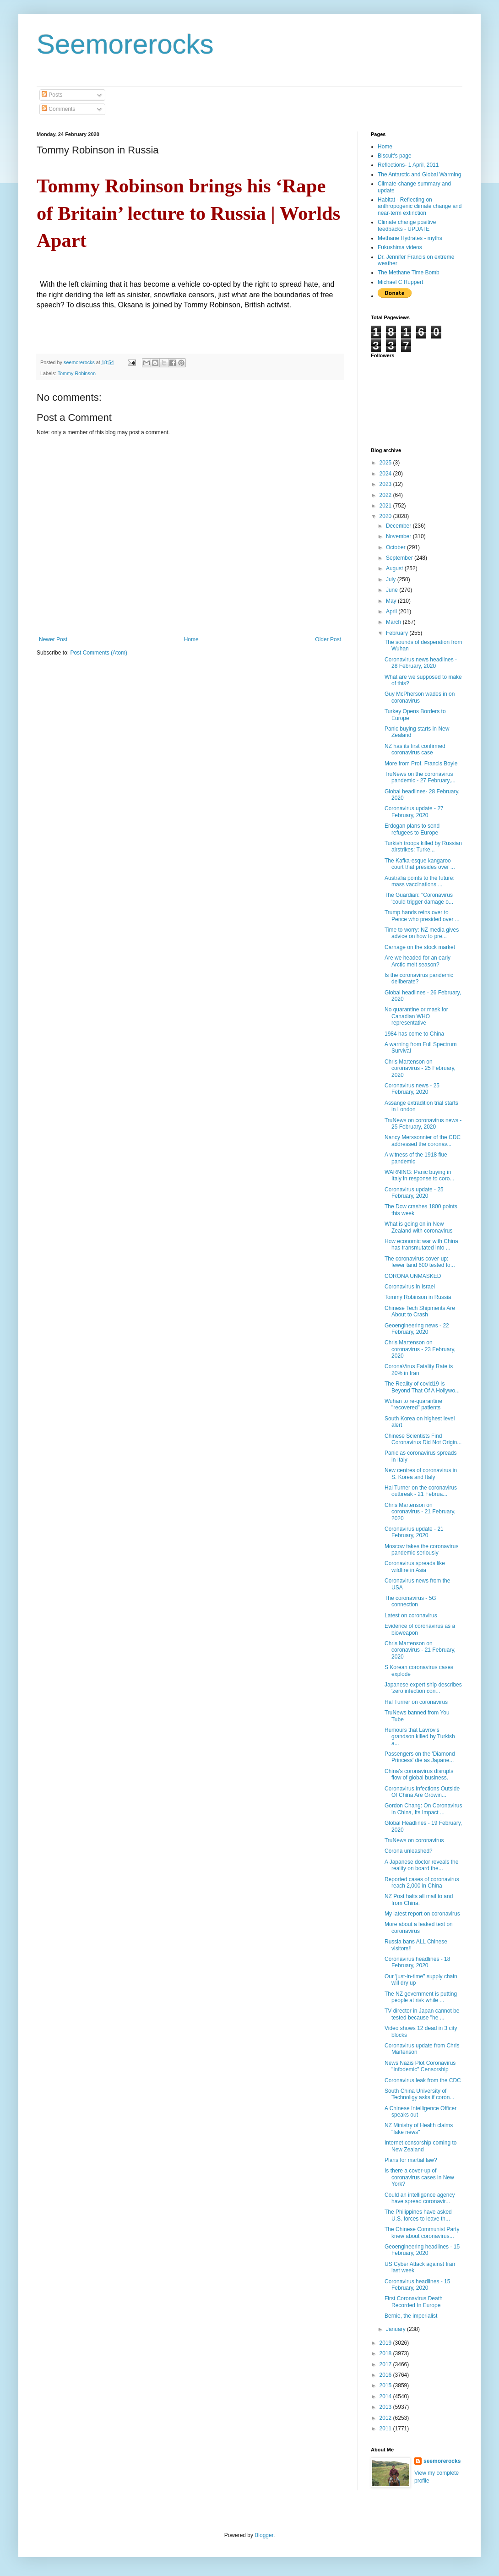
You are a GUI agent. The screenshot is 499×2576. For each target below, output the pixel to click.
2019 (386, 2343)
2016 (386, 2375)
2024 (386, 473)
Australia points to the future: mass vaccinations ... (420, 881)
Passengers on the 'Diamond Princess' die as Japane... (420, 1757)
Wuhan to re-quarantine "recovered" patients (413, 1404)
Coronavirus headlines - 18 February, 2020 (417, 1962)
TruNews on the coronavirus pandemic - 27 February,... (420, 777)
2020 (386, 516)
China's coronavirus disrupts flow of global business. (419, 1774)
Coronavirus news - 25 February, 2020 (412, 1088)
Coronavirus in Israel (410, 1286)
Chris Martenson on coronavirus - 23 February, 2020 (420, 1349)
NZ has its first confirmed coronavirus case (415, 749)
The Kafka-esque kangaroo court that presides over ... (420, 863)
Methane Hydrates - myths (410, 238)
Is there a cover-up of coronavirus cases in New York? (419, 2177)
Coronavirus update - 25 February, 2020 (414, 1192)
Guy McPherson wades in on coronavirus (420, 697)
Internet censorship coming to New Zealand (420, 2145)
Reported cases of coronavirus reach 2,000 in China (422, 1882)
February (397, 633)
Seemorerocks (125, 44)
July (391, 579)
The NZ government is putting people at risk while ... (421, 1997)
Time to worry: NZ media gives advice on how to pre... (422, 933)
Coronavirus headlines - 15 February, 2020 (417, 2284)
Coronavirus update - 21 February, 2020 (414, 1532)
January (396, 2329)
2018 (386, 2353)
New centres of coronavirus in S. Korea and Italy (421, 1473)
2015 (386, 2385)
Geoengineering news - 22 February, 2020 (417, 1328)
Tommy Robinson (77, 373)
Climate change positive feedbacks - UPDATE (407, 225)
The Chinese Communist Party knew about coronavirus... (422, 2232)
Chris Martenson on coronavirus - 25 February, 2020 (420, 1068)
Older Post (328, 639)
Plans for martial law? (411, 2160)
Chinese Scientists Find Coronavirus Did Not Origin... (423, 1439)
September (400, 558)
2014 (386, 2396)
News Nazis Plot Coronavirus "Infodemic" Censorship (420, 2066)
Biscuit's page (395, 156)
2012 (386, 2418)
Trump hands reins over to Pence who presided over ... (422, 915)
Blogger (264, 2535)
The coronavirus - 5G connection (410, 1601)
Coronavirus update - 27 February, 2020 (414, 811)
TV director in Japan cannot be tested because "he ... (422, 2014)
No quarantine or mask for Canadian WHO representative (416, 1016)
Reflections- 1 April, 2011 (408, 165)
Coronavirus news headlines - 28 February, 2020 (421, 662)
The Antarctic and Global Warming (419, 174)
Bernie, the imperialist (411, 2316)
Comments (58, 109)
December (399, 526)
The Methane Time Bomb (408, 272)
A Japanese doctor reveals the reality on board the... (421, 1865)
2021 (386, 505)
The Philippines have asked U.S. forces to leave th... (418, 2215)
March (394, 622)
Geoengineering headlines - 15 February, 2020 (422, 2249)
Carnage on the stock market (420, 947)
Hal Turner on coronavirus (416, 1702)
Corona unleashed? (409, 1851)
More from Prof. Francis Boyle (421, 763)
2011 (386, 2428)
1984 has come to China (414, 1034)
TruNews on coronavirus (414, 1840)
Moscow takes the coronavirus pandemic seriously (421, 1549)
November (399, 536)
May (392, 601)
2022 (386, 495)
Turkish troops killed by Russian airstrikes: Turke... (423, 846)
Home (191, 639)
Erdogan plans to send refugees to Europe (412, 829)
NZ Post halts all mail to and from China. (419, 1899)
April (392, 611)
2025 (386, 462)
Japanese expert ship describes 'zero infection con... (423, 1687)
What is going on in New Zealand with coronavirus (418, 1227)
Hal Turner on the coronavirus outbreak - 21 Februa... (421, 1490)
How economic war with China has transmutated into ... (421, 1244)
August (395, 568)
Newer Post (53, 639)
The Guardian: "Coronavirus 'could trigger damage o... (419, 898)
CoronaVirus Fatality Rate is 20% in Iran (419, 1369)
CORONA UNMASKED (413, 1276)
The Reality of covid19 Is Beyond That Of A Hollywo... (422, 1387)
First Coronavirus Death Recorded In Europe (414, 2301)
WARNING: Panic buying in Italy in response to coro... (419, 1175)
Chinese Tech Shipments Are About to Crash (420, 1311)
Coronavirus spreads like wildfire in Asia (415, 1566)
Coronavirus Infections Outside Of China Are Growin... (422, 1791)
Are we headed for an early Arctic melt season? (417, 961)
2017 (386, 2364)
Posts (52, 95)
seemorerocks (442, 2461)
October (396, 547)
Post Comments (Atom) (98, 652)
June (392, 590)
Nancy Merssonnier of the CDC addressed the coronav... (423, 1140)
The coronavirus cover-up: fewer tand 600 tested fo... (420, 1261)
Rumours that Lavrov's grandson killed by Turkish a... (420, 1736)
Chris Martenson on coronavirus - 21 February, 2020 (420, 1512)
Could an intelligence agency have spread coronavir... (420, 2198)
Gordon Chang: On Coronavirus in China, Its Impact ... (423, 1808)
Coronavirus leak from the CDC (423, 2080)
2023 (386, 484)
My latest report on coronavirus (422, 1913)
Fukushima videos (400, 247)
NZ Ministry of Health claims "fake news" (419, 2128)
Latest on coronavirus (411, 1615)
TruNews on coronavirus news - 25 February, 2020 (423, 1123)
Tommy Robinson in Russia (418, 1297)
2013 (386, 2407)
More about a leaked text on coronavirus (419, 1927)
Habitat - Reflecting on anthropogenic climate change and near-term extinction (419, 206)
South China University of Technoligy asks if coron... (419, 2094)
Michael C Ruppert (400, 282)
